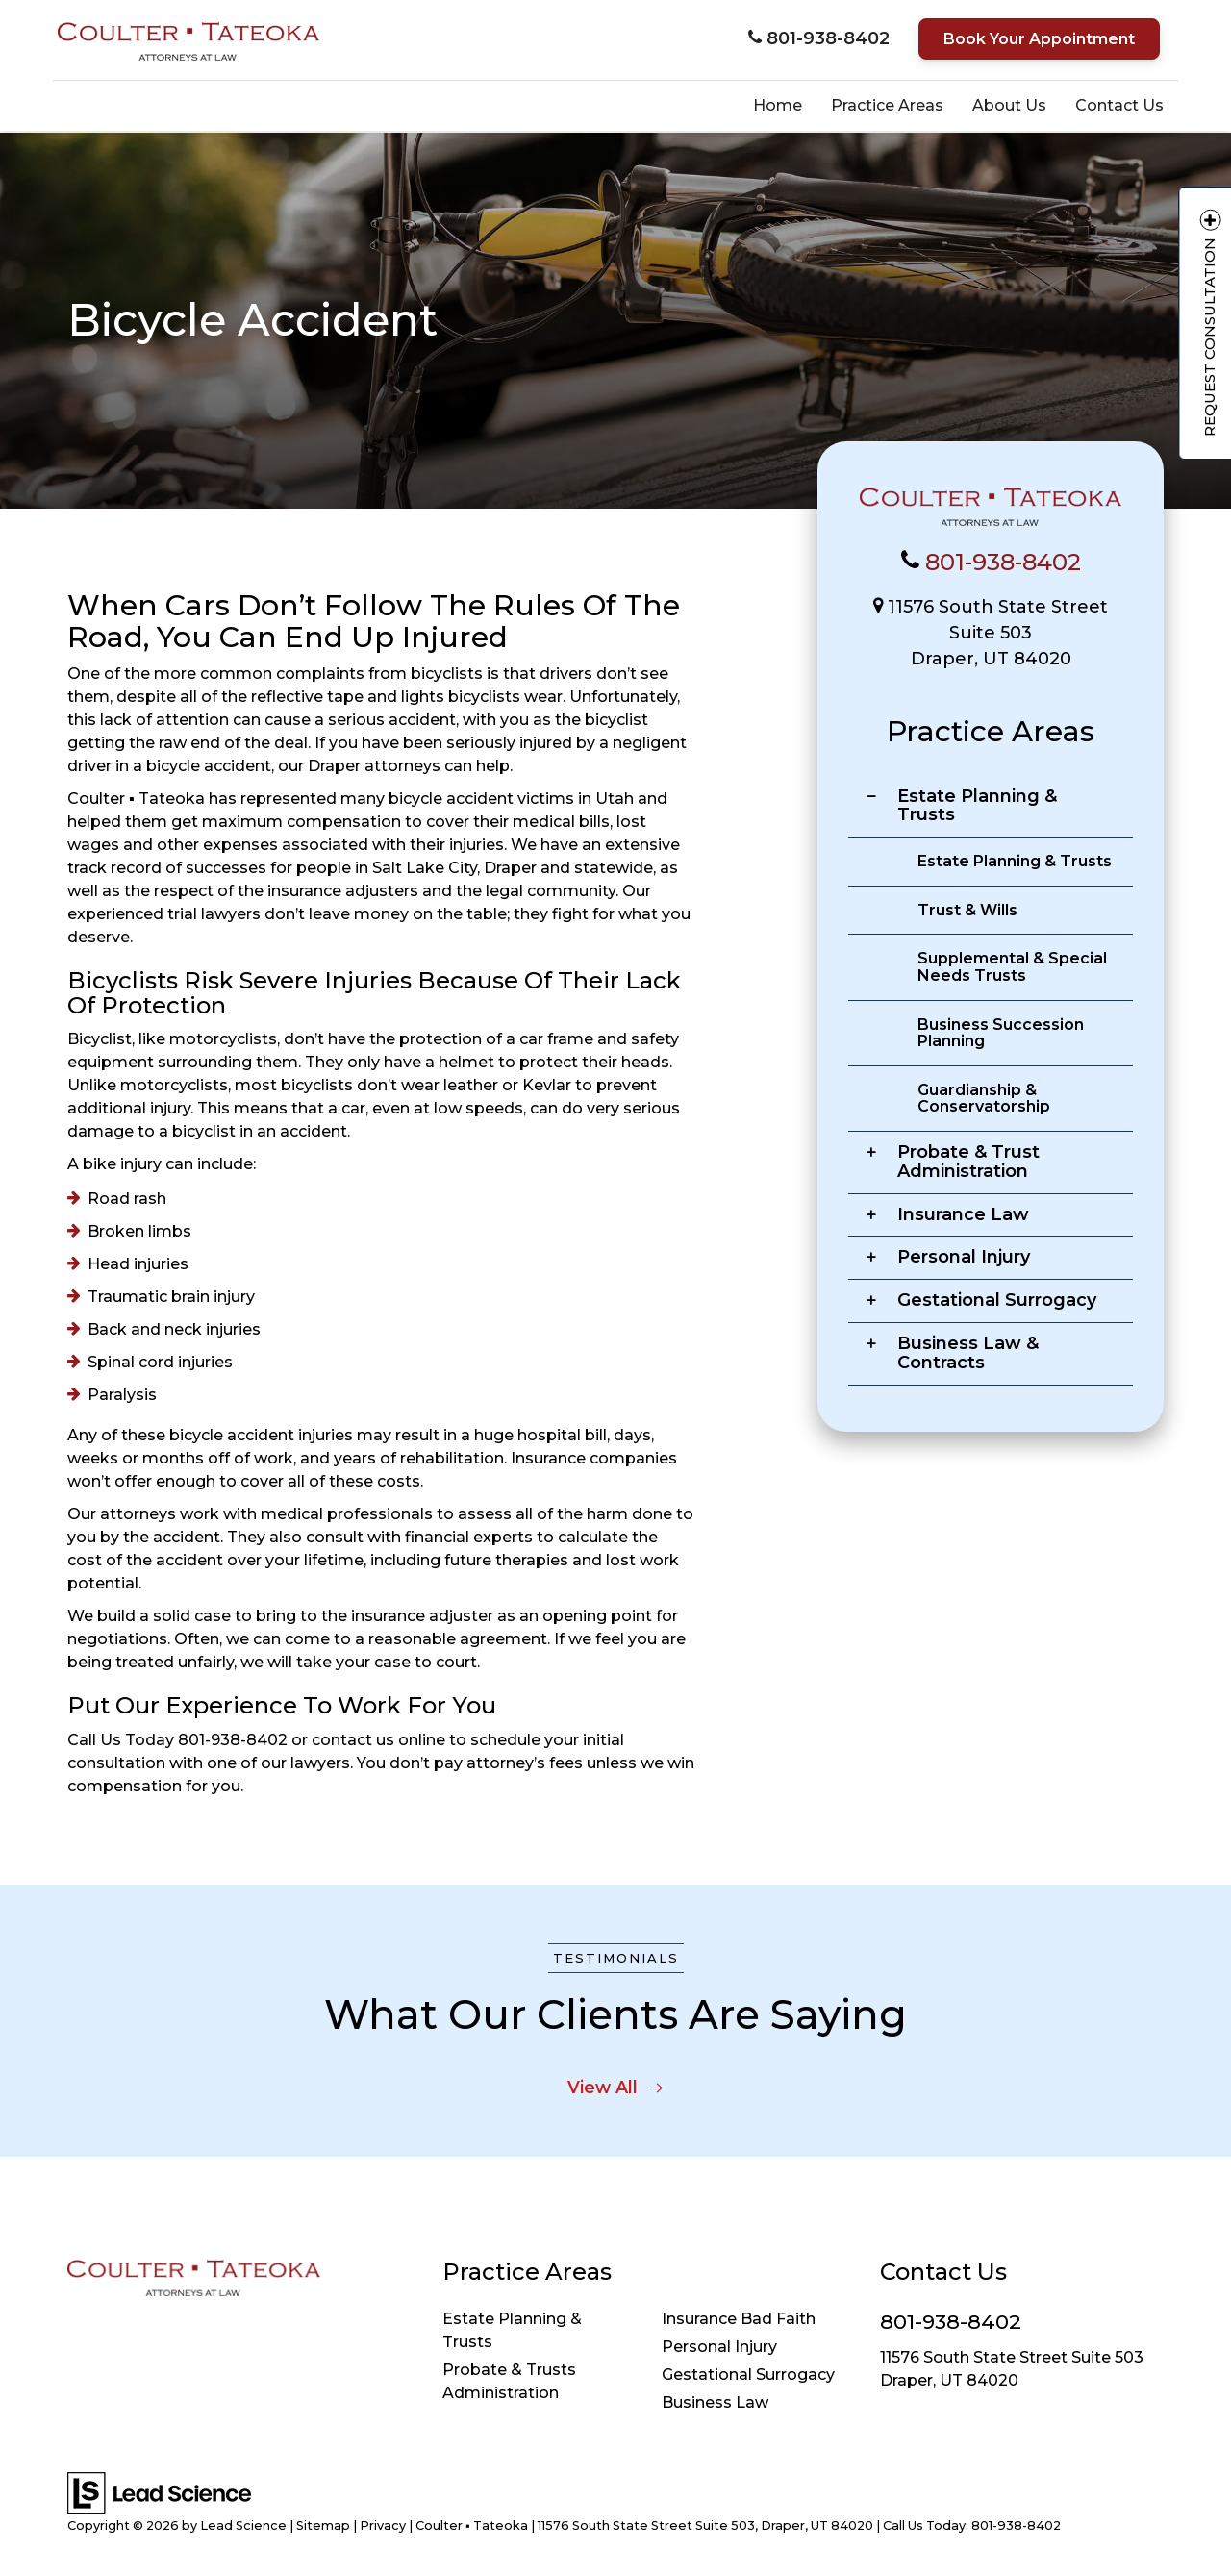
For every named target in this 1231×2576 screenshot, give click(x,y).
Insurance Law (963, 1214)
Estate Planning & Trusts (977, 806)
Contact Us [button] (1119, 105)
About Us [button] (1009, 105)
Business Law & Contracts (968, 1353)
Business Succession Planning (1000, 1033)
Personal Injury (963, 1256)
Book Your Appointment (1039, 39)
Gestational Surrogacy (996, 1300)
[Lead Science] (159, 2492)
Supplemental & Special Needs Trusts (1012, 967)
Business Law (715, 2402)
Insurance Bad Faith (739, 2319)
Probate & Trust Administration (968, 1161)
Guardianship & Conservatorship (983, 1098)
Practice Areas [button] (887, 105)
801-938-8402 (1003, 562)
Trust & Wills (967, 910)
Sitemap (323, 2525)
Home (777, 105)
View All (615, 2087)
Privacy (383, 2525)
